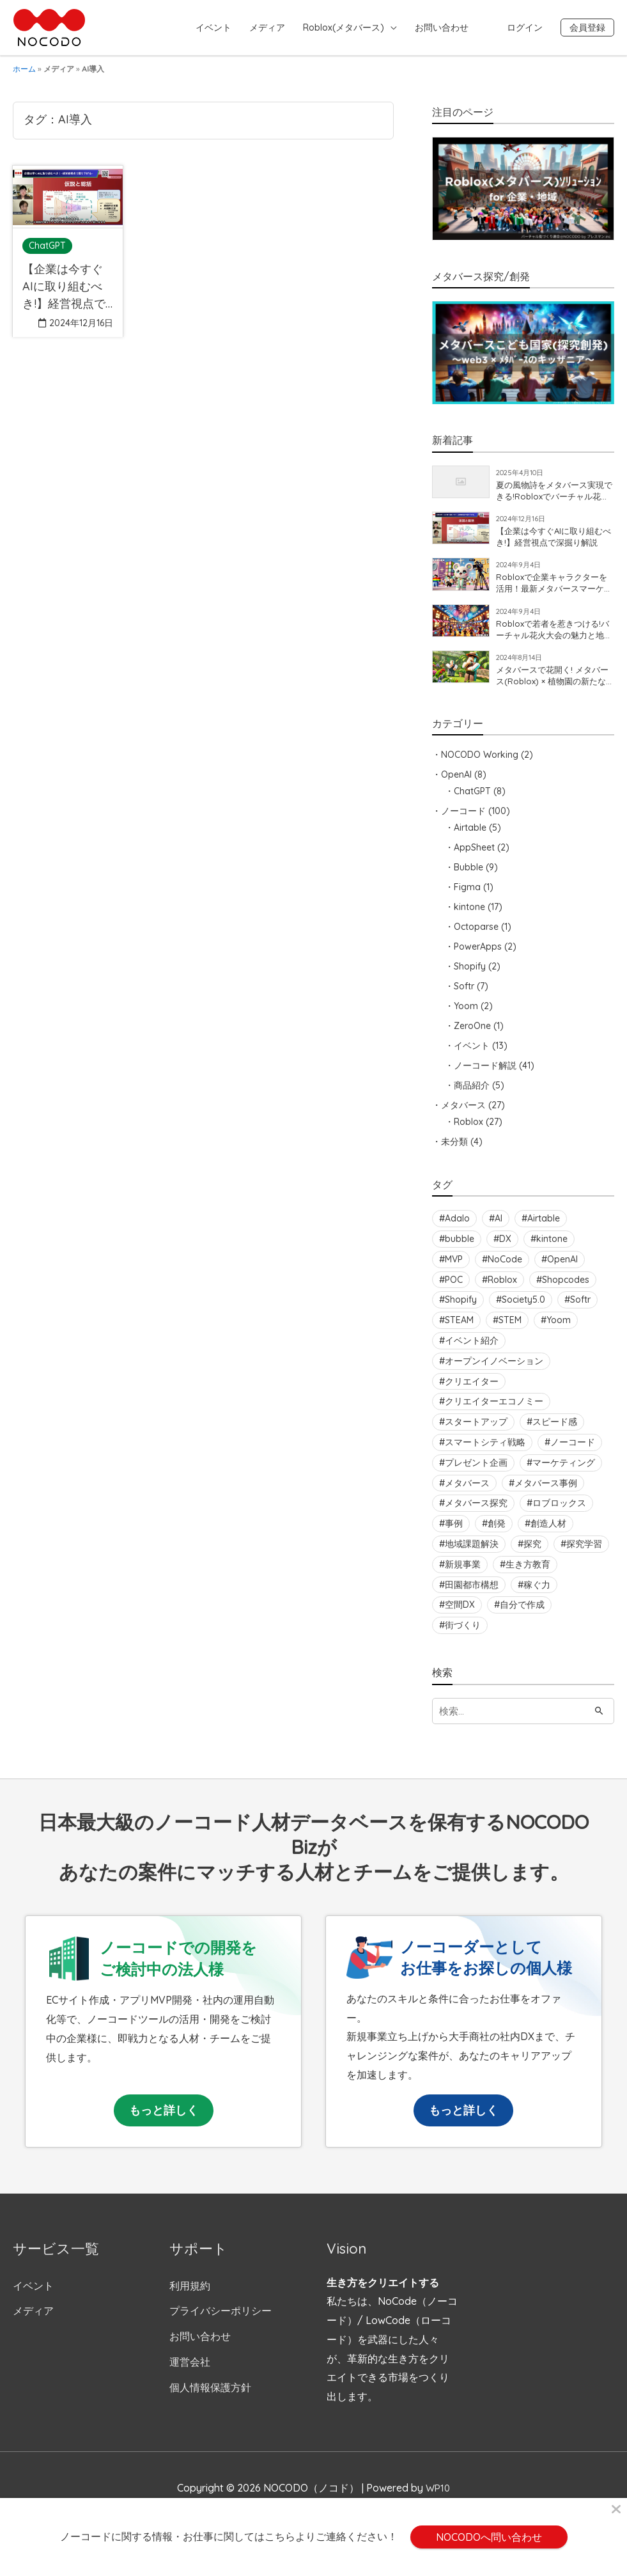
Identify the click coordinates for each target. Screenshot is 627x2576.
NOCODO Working (479, 763)
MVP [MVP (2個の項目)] (454, 1268)
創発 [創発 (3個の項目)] (497, 1533)
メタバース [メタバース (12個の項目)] (467, 1492)
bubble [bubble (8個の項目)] (459, 1247)
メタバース (463, 1114)
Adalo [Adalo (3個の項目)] (457, 1228)
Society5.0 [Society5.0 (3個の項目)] (523, 1309)
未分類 (454, 1150)
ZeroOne (472, 1035)
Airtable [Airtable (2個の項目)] (543, 1228)
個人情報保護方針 (210, 2397)
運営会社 (189, 2371)
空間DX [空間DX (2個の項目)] (460, 1614)
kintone (469, 916)
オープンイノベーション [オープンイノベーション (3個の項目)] (494, 1370)
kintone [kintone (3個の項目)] (552, 1247)
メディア (267, 27)
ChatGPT (472, 800)
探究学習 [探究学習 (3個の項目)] (584, 1553)
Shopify (470, 975)
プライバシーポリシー (220, 2320)
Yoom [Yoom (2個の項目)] (558, 1329)
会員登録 (587, 27)
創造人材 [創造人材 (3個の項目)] (548, 1533)
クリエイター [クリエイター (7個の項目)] (472, 1390)
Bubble (468, 876)
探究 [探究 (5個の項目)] (532, 1553)
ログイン (525, 27)
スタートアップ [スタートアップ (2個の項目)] (476, 1431)
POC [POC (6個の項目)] (454, 1288)
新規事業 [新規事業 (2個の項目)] (463, 1573)
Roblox (468, 1130)
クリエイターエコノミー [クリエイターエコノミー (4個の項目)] (494, 1411)
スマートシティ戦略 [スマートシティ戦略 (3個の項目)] (485, 1451)
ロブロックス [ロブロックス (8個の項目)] (559, 1512)
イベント (213, 27)
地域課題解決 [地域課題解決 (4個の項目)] (472, 1553)
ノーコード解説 (485, 1074)
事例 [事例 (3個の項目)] (454, 1533)
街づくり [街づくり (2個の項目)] (463, 1634)
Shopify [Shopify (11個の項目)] (461, 1309)
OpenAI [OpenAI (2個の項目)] (562, 1268)
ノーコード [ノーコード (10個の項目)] (572, 1451)
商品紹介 (472, 1094)
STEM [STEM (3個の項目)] (510, 1329)
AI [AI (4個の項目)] (498, 1228)
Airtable (470, 836)
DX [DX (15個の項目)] (505, 1247)
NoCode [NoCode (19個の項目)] (505, 1268)
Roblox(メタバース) (343, 27)
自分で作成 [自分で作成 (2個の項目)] (522, 1614)
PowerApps (478, 955)
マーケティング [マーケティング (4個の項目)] (563, 1471)
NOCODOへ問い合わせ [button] (489, 2537)
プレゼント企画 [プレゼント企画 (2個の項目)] (476, 1471)
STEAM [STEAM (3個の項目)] (459, 1329)
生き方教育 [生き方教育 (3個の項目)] (528, 1573)
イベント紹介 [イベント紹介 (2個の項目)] (472, 1349)
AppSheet (474, 856)
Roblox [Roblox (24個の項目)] (502, 1288)
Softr (464, 995)
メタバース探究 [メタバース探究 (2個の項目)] (476, 1512)
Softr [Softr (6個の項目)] (580, 1309)
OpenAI (456, 783)
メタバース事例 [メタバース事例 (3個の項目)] (546, 1492)
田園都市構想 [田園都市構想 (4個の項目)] (472, 1593)
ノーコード (463, 820)
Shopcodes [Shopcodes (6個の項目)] (565, 1288)
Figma (467, 896)
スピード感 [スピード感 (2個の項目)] (554, 1431)
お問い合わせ (441, 27)
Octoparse (476, 935)
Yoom (466, 1015)
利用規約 (189, 2295)
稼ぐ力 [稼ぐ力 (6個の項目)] (536, 1593)
